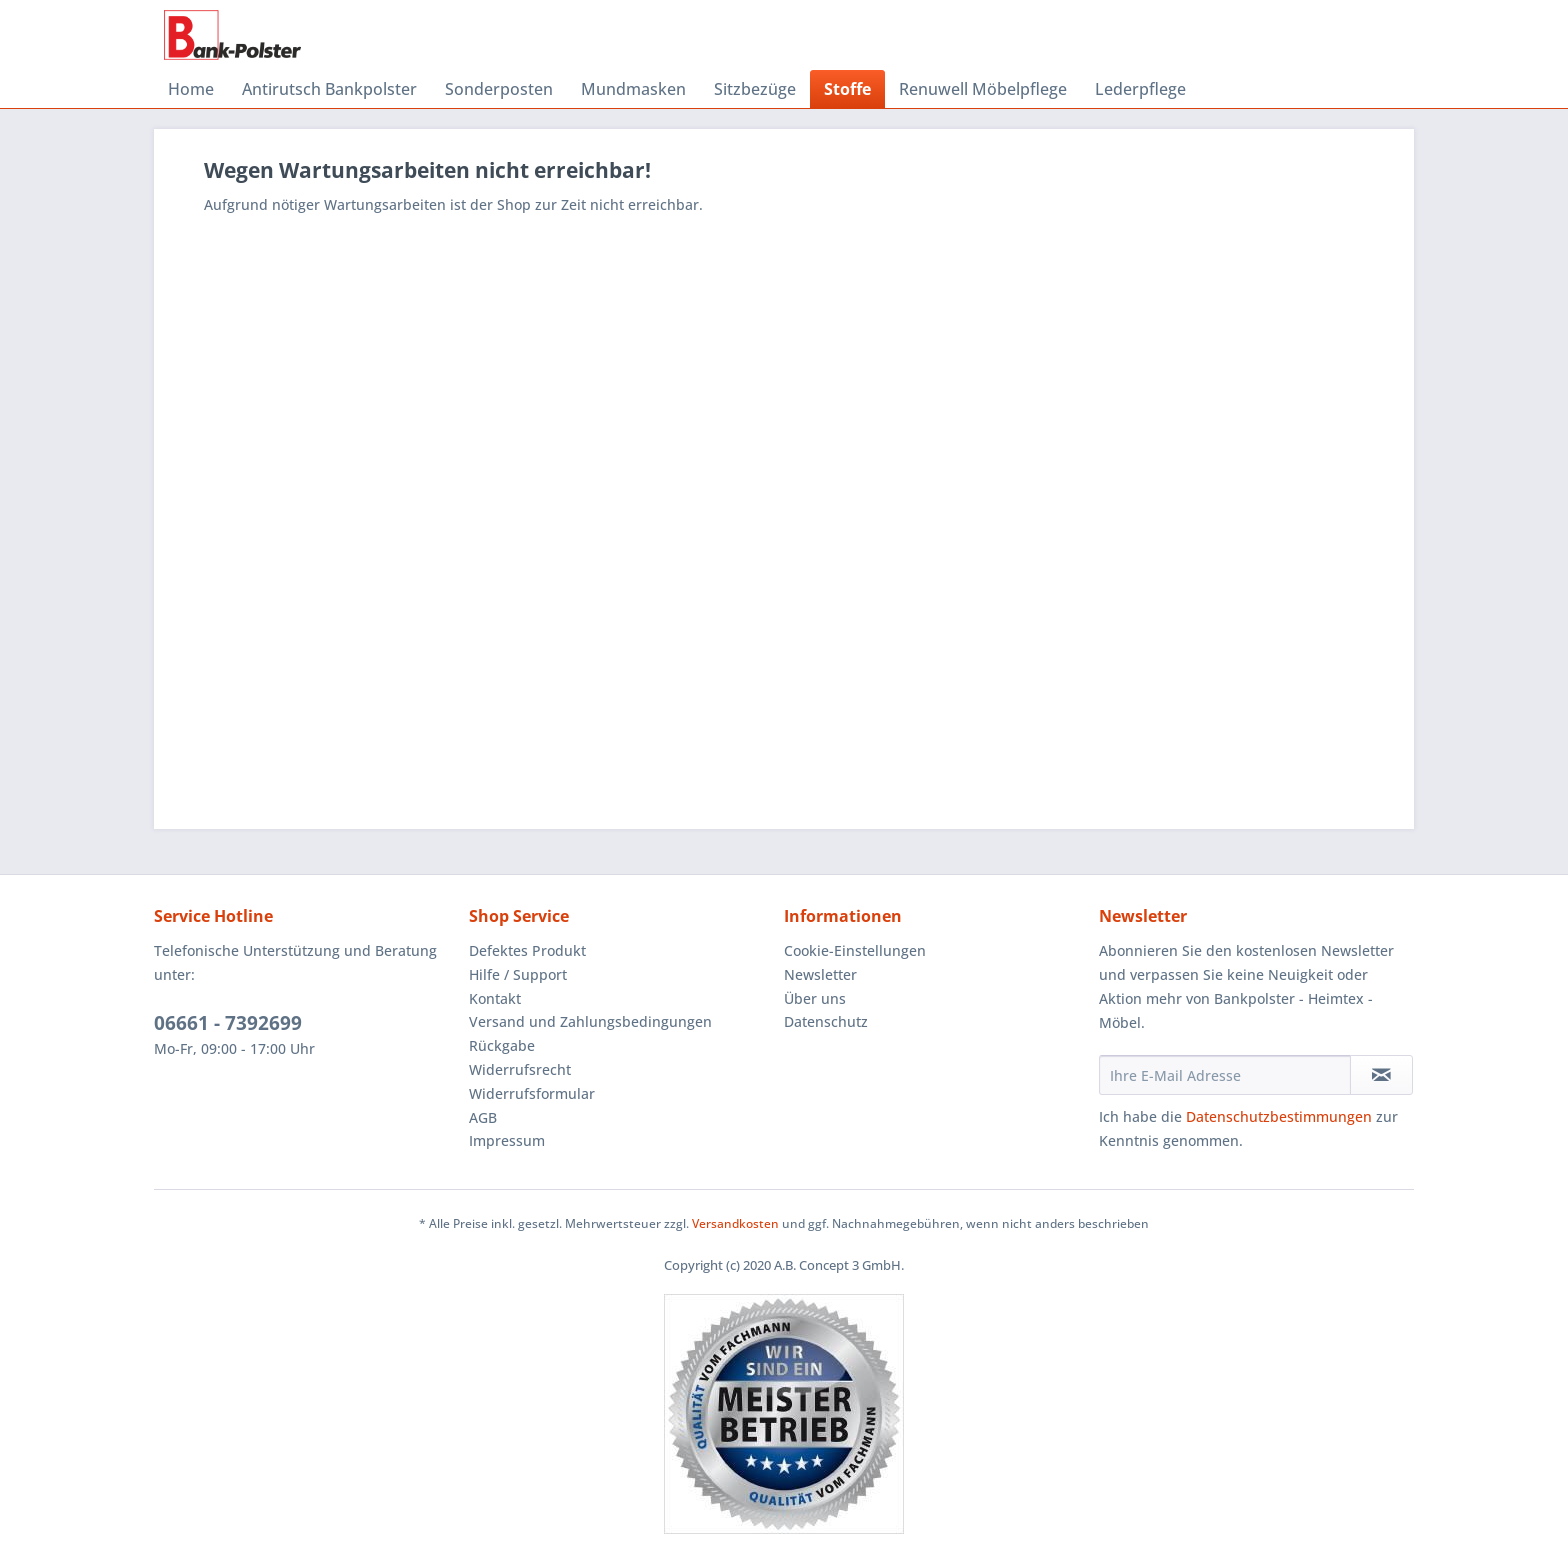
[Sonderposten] (499, 89)
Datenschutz (826, 1021)
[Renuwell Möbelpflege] (983, 89)
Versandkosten (735, 1223)
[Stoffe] (847, 89)
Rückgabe (502, 1045)
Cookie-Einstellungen (855, 950)
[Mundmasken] (633, 89)
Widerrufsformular (532, 1093)
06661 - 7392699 (228, 1023)
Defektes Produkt (527, 950)
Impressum (507, 1140)
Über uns (815, 998)
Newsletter (820, 974)
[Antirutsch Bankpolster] (329, 89)
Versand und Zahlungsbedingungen (590, 1021)
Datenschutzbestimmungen (1279, 1116)
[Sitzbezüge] (755, 89)
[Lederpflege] (1140, 89)
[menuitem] (191, 89)
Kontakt (495, 998)
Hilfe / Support (518, 974)
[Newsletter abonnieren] (1381, 1075)
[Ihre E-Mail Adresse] (1225, 1075)
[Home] (191, 89)
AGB (483, 1117)
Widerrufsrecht (520, 1069)
